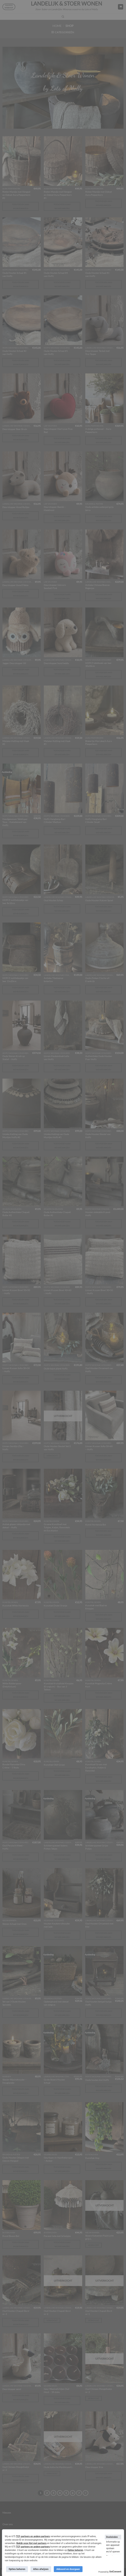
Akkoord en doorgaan (68, 2569)
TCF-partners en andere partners (33, 2536)
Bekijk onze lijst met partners (31, 2543)
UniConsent (115, 2571)
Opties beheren (75, 2550)
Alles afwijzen (40, 2569)
